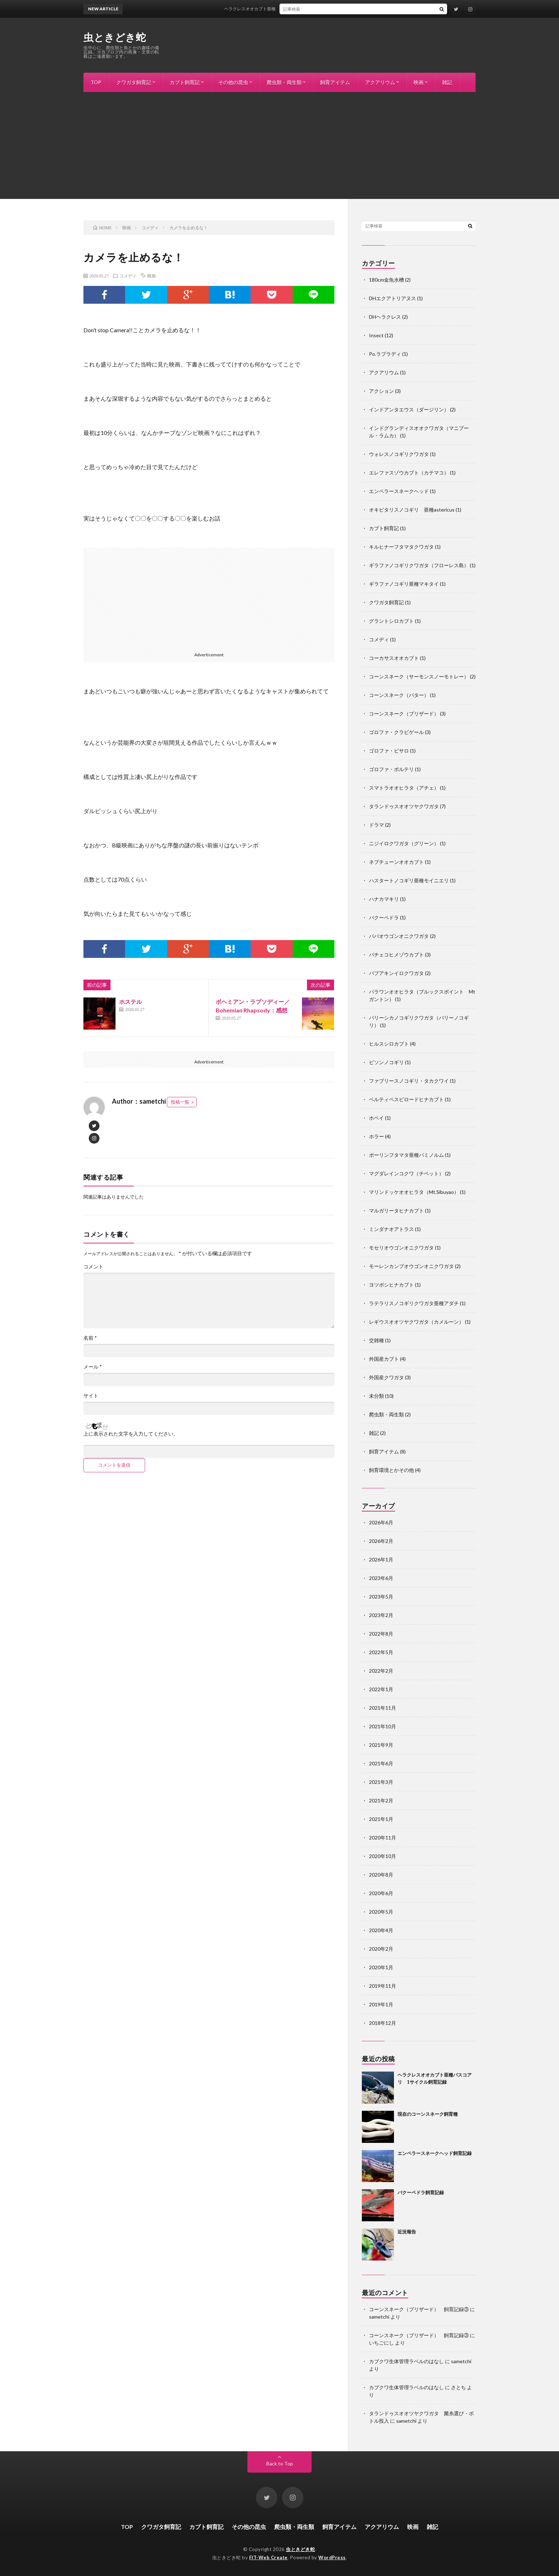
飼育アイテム (335, 82)
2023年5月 (381, 1597)
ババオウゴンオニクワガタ (399, 936)
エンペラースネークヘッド (399, 491)
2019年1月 (381, 2004)
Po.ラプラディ (385, 354)
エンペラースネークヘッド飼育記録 (435, 2153)
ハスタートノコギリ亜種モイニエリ (409, 880)
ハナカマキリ (384, 899)
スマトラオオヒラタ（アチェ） (404, 788)
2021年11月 (382, 1708)
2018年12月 (382, 2023)
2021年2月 (381, 1800)
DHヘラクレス (385, 317)
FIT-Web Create (268, 2557)
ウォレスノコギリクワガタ (399, 454)
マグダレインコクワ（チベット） (406, 1173)
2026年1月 (381, 1559)
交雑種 (376, 1340)
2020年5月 (381, 1912)
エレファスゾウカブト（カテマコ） (409, 472)
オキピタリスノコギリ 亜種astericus (412, 510)
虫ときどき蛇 (114, 37)
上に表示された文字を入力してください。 (130, 1433)
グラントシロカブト (391, 621)
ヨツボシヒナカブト (391, 1285)
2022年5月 (381, 1652)
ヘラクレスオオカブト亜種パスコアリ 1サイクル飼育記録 (303, 8)
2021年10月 (382, 1726)
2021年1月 (381, 1819)
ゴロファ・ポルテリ (391, 769)
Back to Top (279, 2463)
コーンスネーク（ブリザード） (404, 713)
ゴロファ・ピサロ (389, 751)
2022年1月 (381, 1689)
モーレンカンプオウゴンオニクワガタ (411, 1266)
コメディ (128, 275)
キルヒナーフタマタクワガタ (401, 547)
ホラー (376, 1136)
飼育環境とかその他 (391, 1470)
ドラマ (376, 825)
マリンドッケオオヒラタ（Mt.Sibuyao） (414, 1192)
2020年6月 (381, 1893)
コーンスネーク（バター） (399, 695)
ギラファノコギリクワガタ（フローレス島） (419, 565)
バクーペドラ (384, 917)
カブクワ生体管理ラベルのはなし (406, 2361)
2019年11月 (382, 1986)
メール (92, 1366)
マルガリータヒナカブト (396, 1210)
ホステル (130, 1001)
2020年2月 (381, 1949)
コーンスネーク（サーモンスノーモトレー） (419, 676)
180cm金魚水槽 (386, 280)
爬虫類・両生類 (284, 82)
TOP (96, 82)
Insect (376, 335)
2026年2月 (381, 1541)
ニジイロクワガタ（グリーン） (404, 843)
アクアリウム (380, 82)
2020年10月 (382, 1856)
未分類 (376, 1396)
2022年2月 (381, 1671)
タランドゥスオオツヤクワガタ (404, 806)
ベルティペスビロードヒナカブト (406, 1099)
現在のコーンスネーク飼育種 (428, 2114)
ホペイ (376, 1118)
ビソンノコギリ (386, 1062)
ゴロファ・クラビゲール (396, 732)
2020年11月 (382, 1837)
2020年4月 (381, 1930)
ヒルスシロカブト (389, 1044)
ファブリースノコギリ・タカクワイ (409, 1081)
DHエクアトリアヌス (392, 298)
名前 (90, 1337)
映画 (419, 82)
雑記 (447, 82)
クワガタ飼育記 (133, 82)
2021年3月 (381, 1782)
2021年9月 (381, 1745)
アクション (381, 391)
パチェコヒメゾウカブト (396, 954)
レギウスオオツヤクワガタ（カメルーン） (416, 1322)
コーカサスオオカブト (394, 658)
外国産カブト (384, 1359)
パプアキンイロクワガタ (396, 973)
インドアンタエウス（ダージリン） (409, 409)
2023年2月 (381, 1615)
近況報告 (407, 2231)
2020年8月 (381, 1875)
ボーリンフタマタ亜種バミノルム (406, 1155)
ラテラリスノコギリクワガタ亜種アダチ (414, 1303)
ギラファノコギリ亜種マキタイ (404, 584)
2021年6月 (381, 1763)
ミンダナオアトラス (391, 1229)
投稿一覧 (180, 1102)
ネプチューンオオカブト (396, 862)
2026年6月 (381, 1522)
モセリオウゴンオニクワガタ (401, 1248)
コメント (93, 1266)
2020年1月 (381, 1967)
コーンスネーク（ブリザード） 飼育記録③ (419, 2309)
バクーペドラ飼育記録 (421, 2192)
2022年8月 (381, 1634)
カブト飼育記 (185, 82)
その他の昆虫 (233, 82)
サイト (90, 1395)
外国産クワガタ (386, 1377)
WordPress (332, 2557)
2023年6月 (381, 1578)
